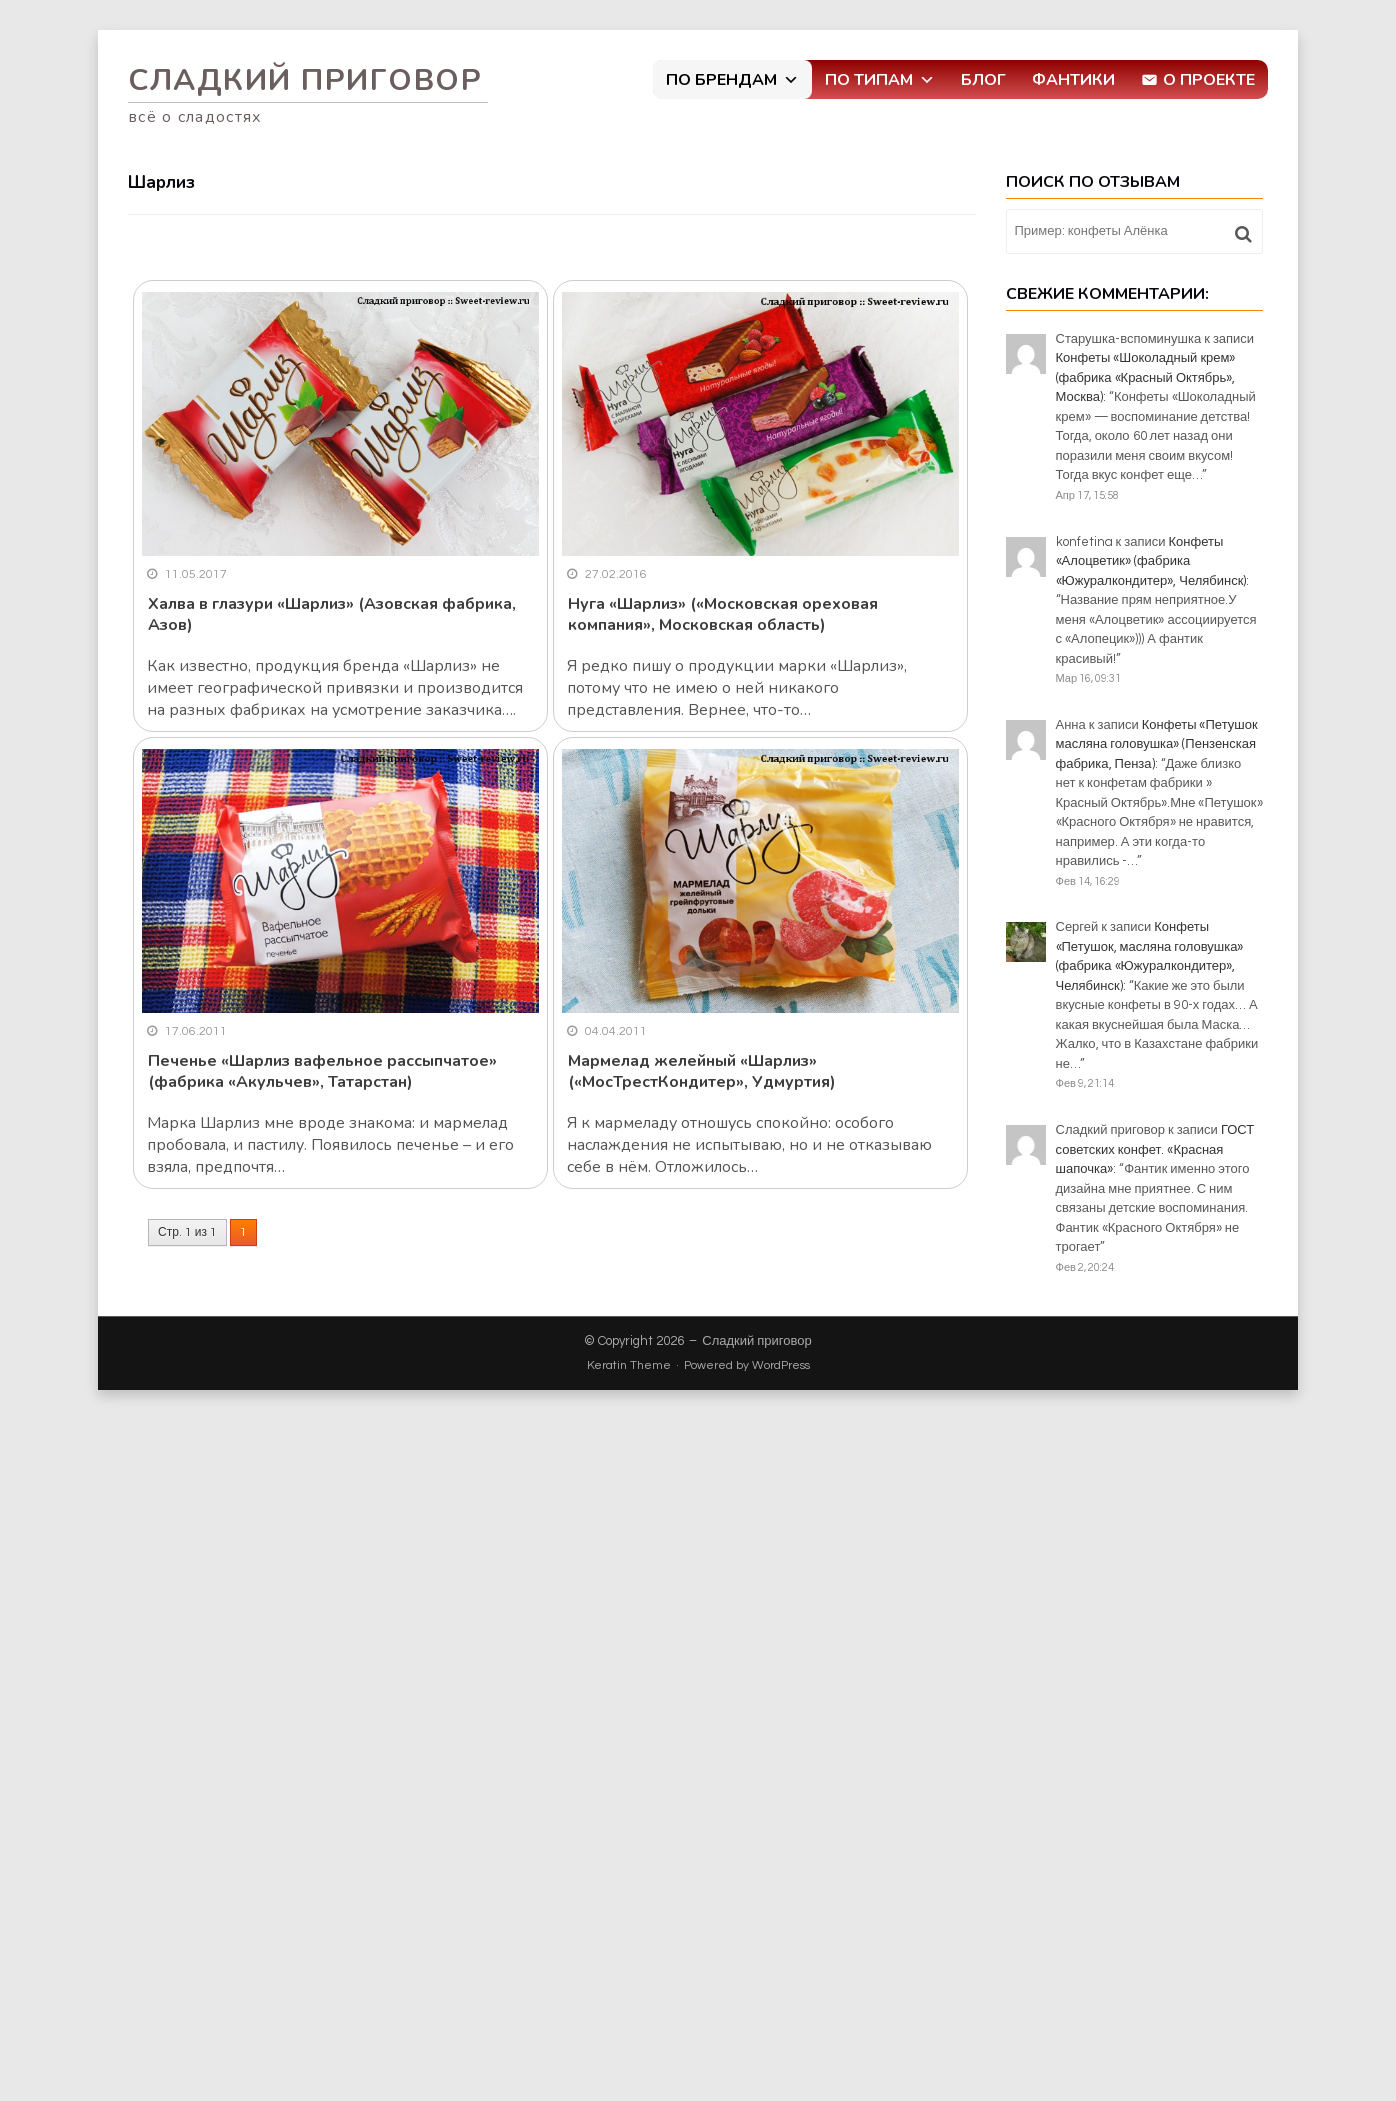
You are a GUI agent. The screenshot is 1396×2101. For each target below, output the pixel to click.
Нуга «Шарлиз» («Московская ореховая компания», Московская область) (723, 614)
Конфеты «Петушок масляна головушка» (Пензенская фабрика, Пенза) (1157, 744)
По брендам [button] (732, 80)
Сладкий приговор (305, 80)
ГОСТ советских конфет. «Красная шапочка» (1155, 1149)
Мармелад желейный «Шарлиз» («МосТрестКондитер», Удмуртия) (702, 1071)
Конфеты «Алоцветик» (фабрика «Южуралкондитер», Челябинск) (1151, 561)
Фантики (1073, 80)
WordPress (781, 1365)
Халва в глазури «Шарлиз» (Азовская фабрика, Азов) (332, 614)
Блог (983, 80)
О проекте (1209, 80)
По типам (880, 80)
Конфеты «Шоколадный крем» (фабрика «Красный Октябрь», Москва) (1146, 377)
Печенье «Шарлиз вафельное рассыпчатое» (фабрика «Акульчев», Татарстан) (322, 1071)
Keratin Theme (629, 1365)
